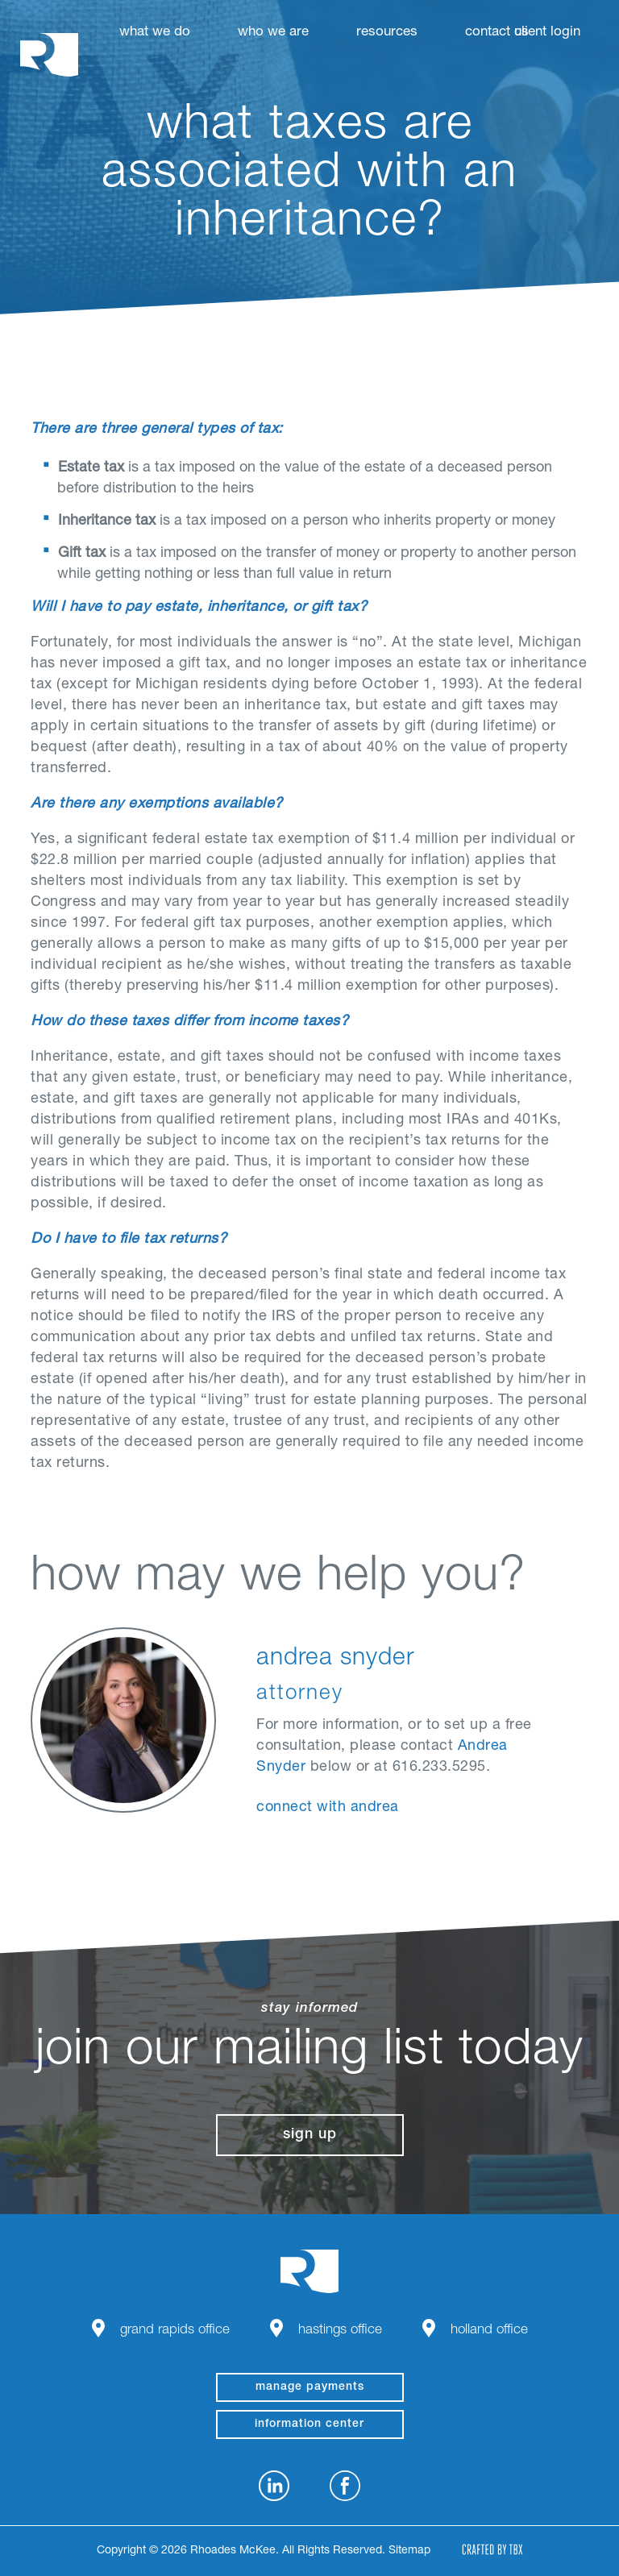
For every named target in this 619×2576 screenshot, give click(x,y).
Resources (387, 32)
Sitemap (409, 2551)
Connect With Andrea (327, 1808)
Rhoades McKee (49, 54)
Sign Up (310, 2135)
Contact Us (497, 32)
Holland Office (489, 2330)
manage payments (309, 2387)
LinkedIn (274, 2485)
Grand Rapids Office (175, 2330)
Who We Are (273, 32)
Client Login (547, 32)
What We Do (154, 32)
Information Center (309, 2424)
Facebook (345, 2485)
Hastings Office (340, 2330)
